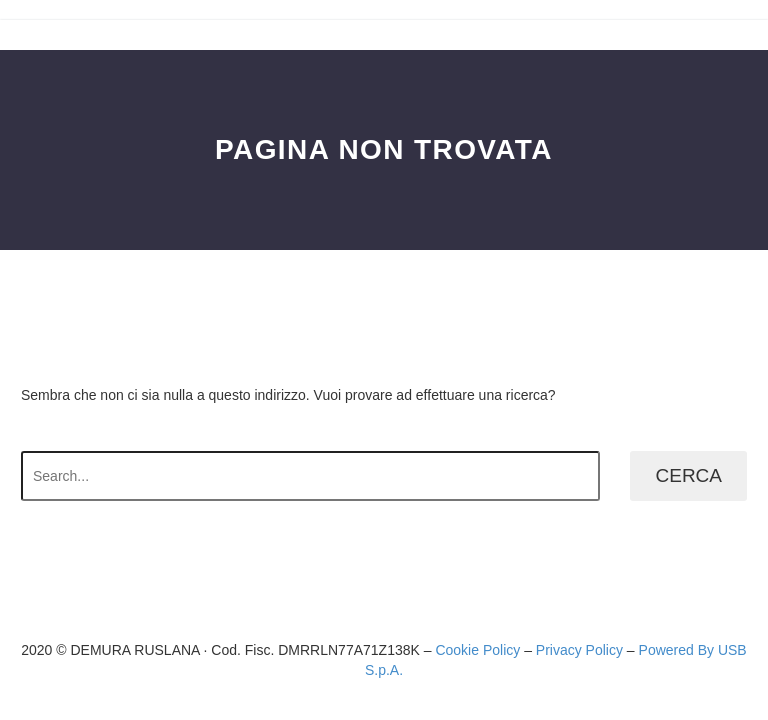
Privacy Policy (579, 650)
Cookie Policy (477, 650)
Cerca (688, 475)
